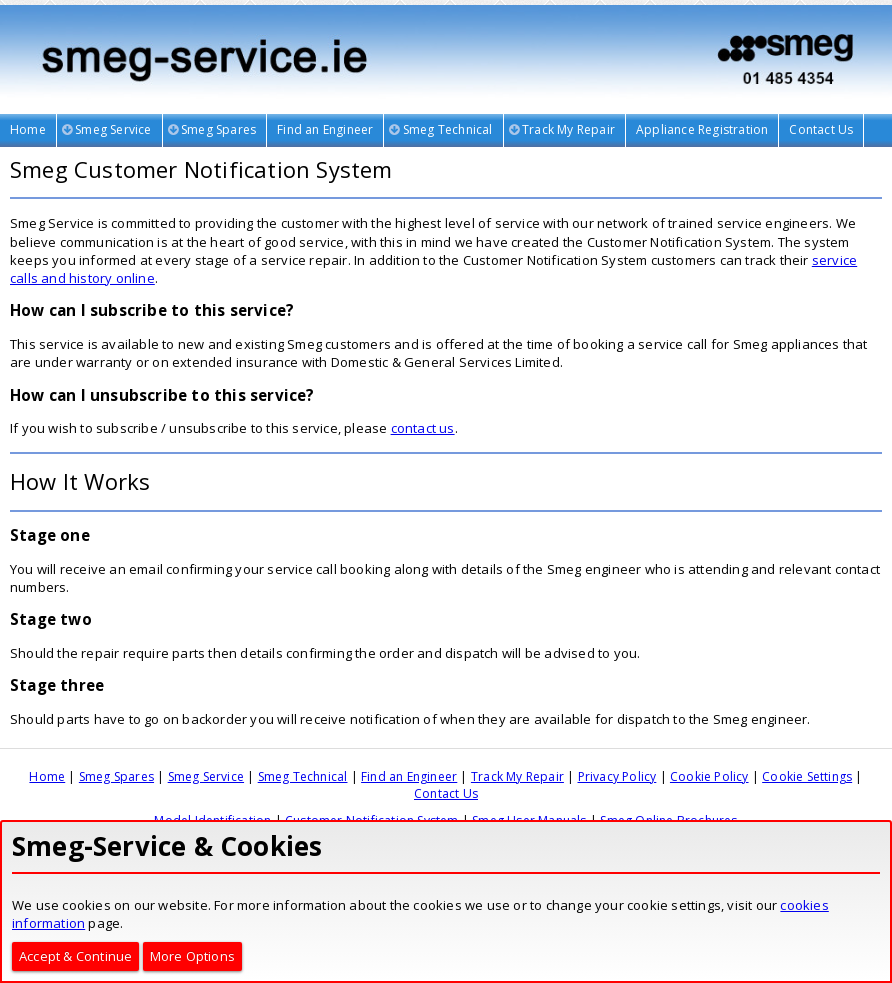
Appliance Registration (702, 129)
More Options (192, 956)
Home (28, 129)
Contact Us (821, 129)
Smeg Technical (303, 776)
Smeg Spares (116, 776)
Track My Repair (517, 776)
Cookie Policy (709, 776)
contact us (423, 428)
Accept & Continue (75, 956)
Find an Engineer (325, 129)
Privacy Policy (617, 776)
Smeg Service (206, 776)
